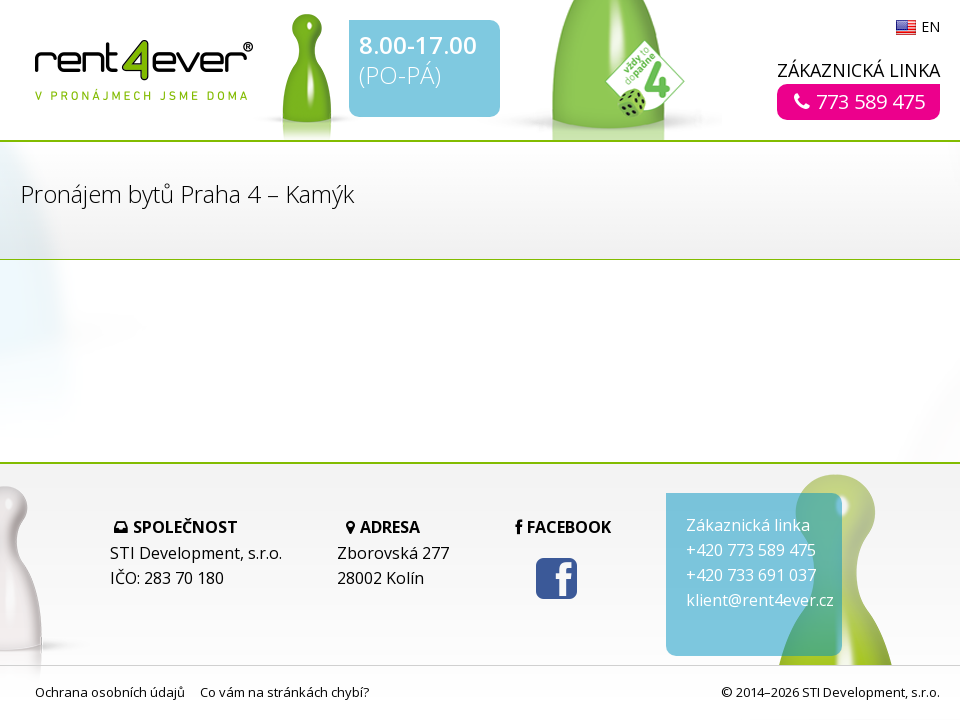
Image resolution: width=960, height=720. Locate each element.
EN (930, 28)
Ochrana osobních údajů (110, 692)
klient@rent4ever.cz (760, 600)
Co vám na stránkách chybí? (284, 692)
